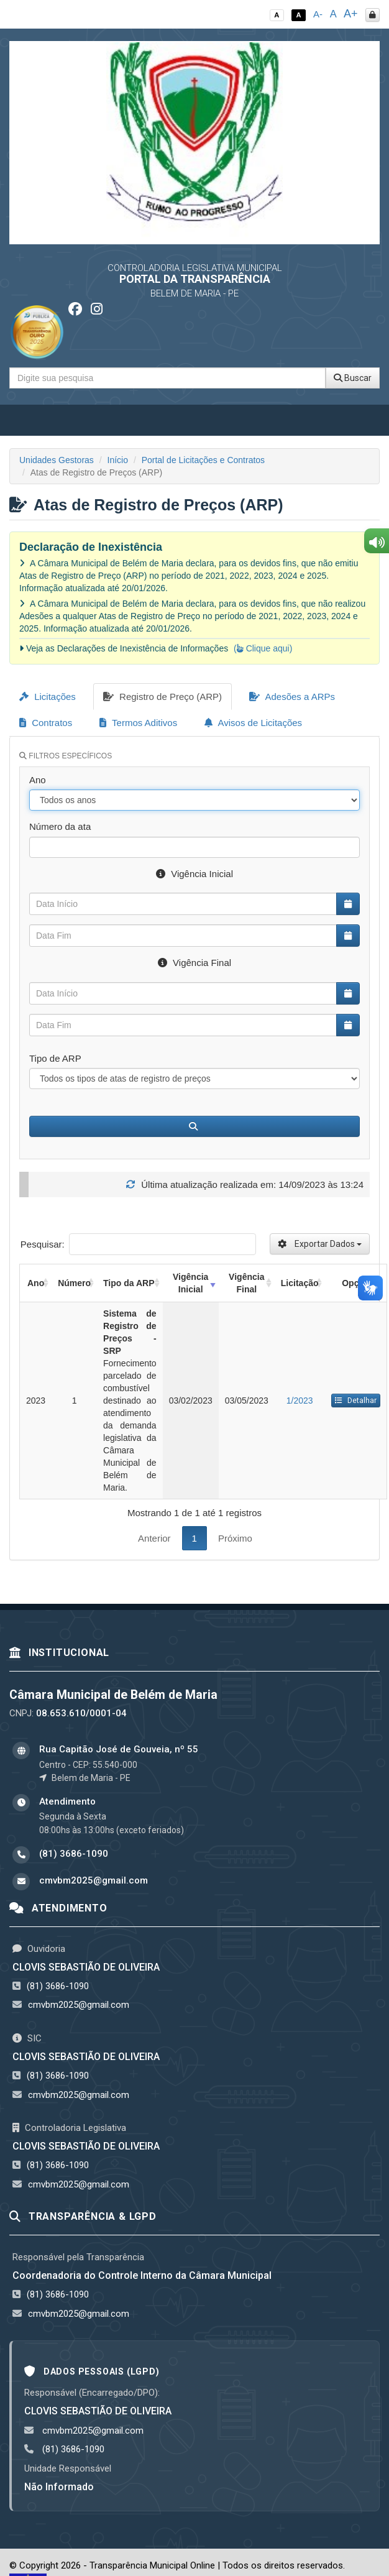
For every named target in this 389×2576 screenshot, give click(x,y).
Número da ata (60, 826)
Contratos (45, 722)
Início (118, 460)
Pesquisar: (138, 1244)
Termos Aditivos (138, 722)
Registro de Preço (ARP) (162, 696)
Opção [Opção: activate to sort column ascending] (355, 1283)
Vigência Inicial (194, 873)
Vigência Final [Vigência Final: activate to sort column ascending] (246, 1283)
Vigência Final (194, 962)
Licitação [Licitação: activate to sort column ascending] (300, 1283)
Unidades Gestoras (56, 460)
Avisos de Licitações (253, 722)
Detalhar (356, 1400)
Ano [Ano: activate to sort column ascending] (35, 1283)
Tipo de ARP (55, 1058)
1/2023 (299, 1400)
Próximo (235, 1538)
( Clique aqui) (263, 648)
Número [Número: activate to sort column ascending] (74, 1283)
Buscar (353, 378)
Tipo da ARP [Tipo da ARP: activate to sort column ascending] (128, 1283)
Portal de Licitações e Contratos (203, 460)
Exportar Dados (320, 1244)
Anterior (154, 1538)
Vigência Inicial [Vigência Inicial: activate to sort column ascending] (190, 1283)
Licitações (47, 696)
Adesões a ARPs (292, 696)
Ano (37, 780)
